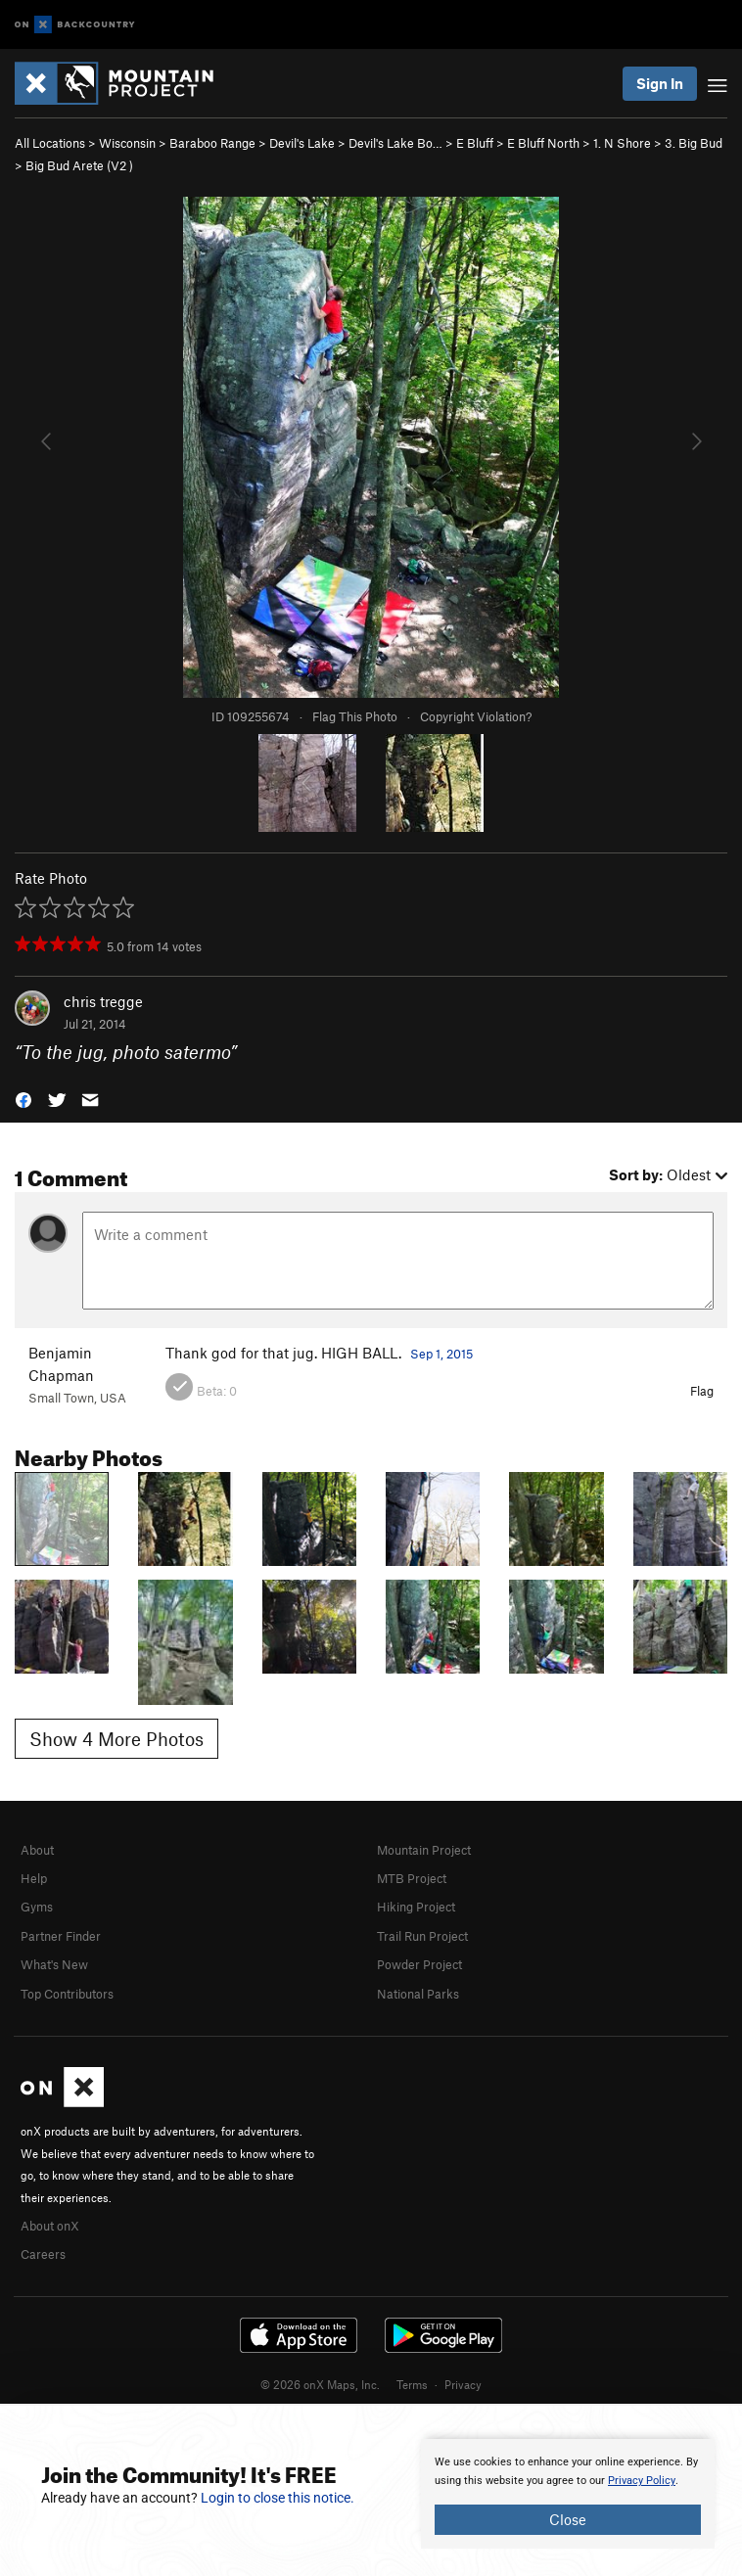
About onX (50, 2225)
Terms (412, 2384)
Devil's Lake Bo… (395, 143)
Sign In (659, 83)
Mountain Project (424, 1850)
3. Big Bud (693, 143)
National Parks (418, 1993)
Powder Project (419, 1964)
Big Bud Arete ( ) (79, 165)
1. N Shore (622, 143)
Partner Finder (61, 1936)
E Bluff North (543, 143)
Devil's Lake (302, 143)
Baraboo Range (212, 143)
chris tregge (103, 1001)
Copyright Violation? (476, 716)
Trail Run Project (422, 1936)
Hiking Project (416, 1906)
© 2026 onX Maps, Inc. (320, 2384)
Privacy (463, 2384)
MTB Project (411, 1878)
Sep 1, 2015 (441, 1353)
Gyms (37, 1906)
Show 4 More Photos (116, 1738)
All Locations (50, 143)
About (37, 1850)
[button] (23, 1097)
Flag (702, 1391)
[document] (568, 2494)
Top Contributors (67, 1993)
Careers (43, 2254)
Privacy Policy (641, 2480)
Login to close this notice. (277, 2498)
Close (567, 2519)
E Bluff (474, 143)
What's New (54, 1964)
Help (34, 1878)
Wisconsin (127, 143)
